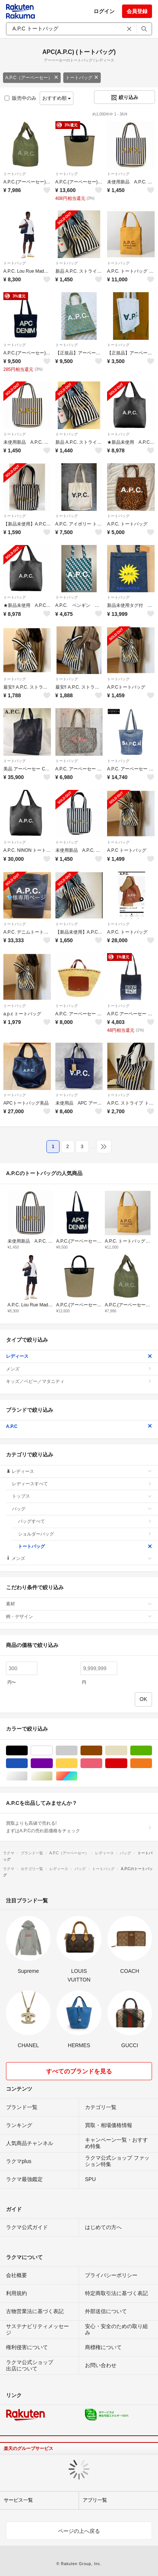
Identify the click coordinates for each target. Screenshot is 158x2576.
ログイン (104, 11)
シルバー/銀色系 (27, 1776)
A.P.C (79, 1426)
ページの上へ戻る (79, 2531)
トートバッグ (82, 77)
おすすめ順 (56, 98)
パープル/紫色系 (52, 1763)
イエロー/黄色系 (77, 1763)
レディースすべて (82, 1483)
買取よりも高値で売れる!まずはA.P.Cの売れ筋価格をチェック (79, 1827)
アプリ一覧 (95, 2500)
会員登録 (137, 11)
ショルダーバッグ (85, 1534)
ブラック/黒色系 (27, 1750)
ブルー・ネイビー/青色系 (27, 1763)
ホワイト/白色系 (52, 1750)
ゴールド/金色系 (52, 1776)
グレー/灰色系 (77, 1750)
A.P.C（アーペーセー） (31, 77)
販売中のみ (20, 98)
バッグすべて (85, 1521)
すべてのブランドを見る (79, 2071)
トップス (82, 1496)
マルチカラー (77, 1776)
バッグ (82, 1509)
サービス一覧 (18, 2500)
